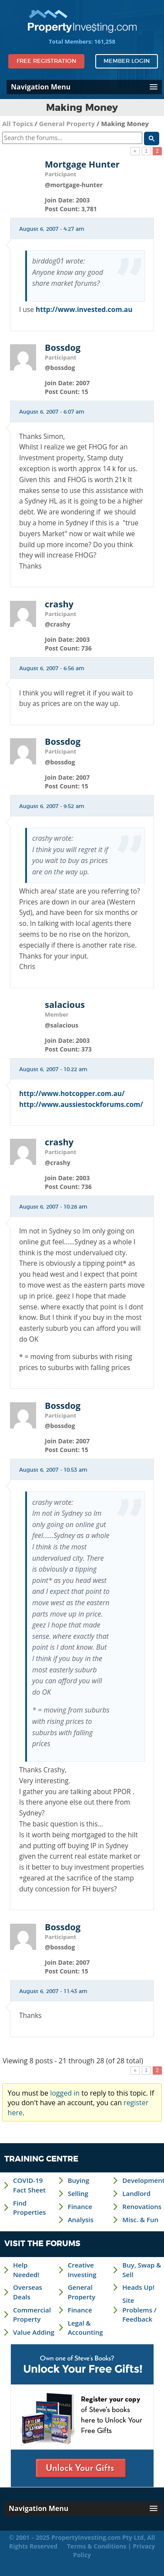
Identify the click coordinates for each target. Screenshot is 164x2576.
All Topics (17, 123)
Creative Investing (82, 2269)
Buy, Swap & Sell (141, 2269)
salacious (65, 1005)
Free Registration (46, 61)
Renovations (141, 2206)
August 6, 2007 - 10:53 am (53, 1470)
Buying (78, 2180)
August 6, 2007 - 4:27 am (51, 229)
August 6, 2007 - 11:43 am (53, 1991)
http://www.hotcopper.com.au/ (71, 1093)
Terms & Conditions (96, 2546)
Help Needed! (26, 2269)
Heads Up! (138, 2287)
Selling (78, 2193)
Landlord (136, 2193)
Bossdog (62, 347)
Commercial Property (32, 2314)
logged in (65, 2093)
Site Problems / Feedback (139, 2309)
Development (143, 2180)
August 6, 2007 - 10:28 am (53, 1206)
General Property (67, 123)
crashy (59, 604)
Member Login (127, 61)
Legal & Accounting (85, 2327)
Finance (80, 2206)
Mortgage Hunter (82, 164)
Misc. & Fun (140, 2219)
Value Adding (33, 2332)
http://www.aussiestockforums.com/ (81, 1104)
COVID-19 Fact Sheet (29, 2185)
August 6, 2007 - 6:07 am (51, 411)
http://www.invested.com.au (84, 309)
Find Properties (29, 2207)
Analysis (81, 2219)
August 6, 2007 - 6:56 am (51, 668)
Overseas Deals (27, 2292)
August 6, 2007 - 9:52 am (51, 806)
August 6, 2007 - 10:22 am (53, 1069)
